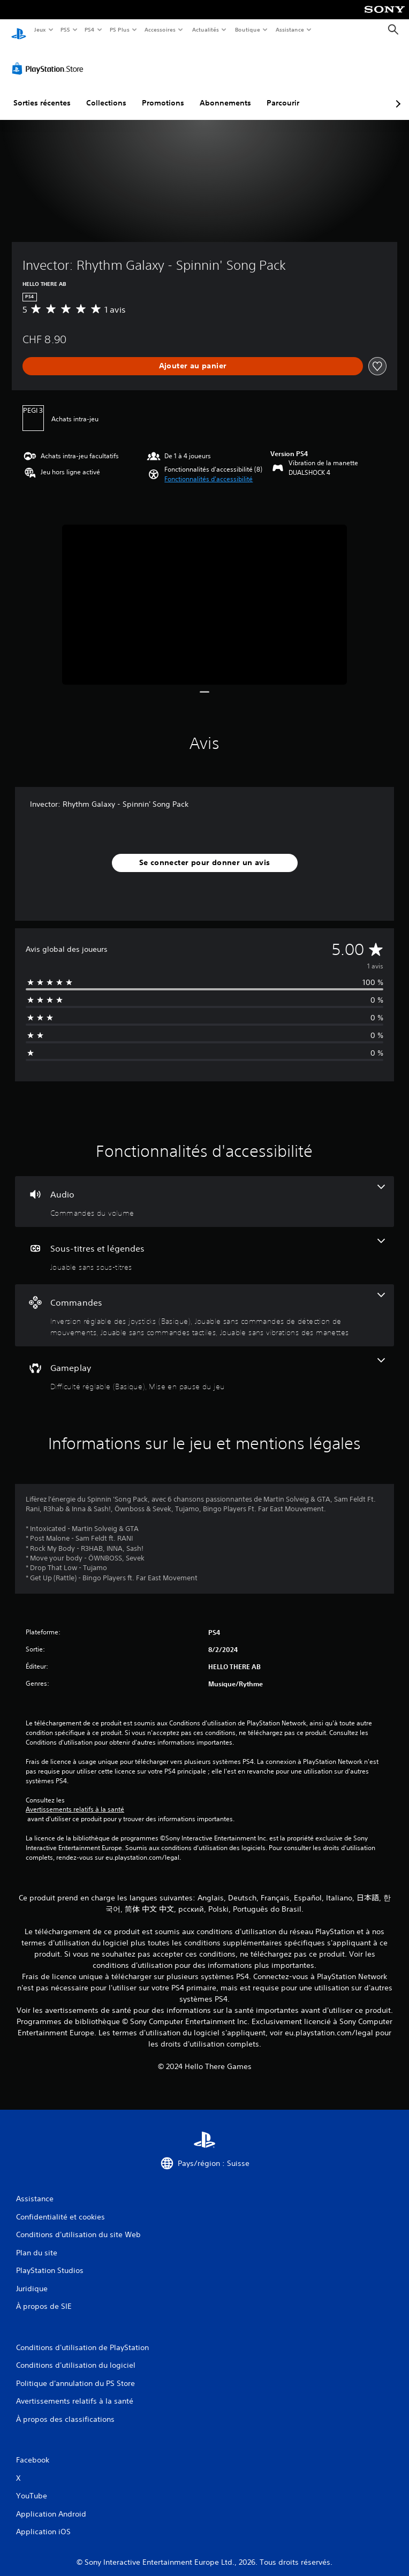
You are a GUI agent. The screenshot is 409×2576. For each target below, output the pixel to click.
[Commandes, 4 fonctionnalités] (204, 1305)
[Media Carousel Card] (204, 594)
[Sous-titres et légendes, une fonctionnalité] (204, 1245)
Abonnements (225, 92)
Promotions (163, 92)
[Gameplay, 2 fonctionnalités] (204, 1364)
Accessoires (160, 29)
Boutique (247, 29)
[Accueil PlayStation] (19, 29)
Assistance (290, 29)
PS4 (90, 29)
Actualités (205, 29)
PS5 (65, 29)
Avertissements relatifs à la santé (75, 1799)
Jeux (40, 29)
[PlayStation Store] (50, 58)
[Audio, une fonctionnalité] (204, 1191)
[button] (208, 469)
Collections (106, 92)
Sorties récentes (42, 92)
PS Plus (119, 29)
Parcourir (283, 92)
